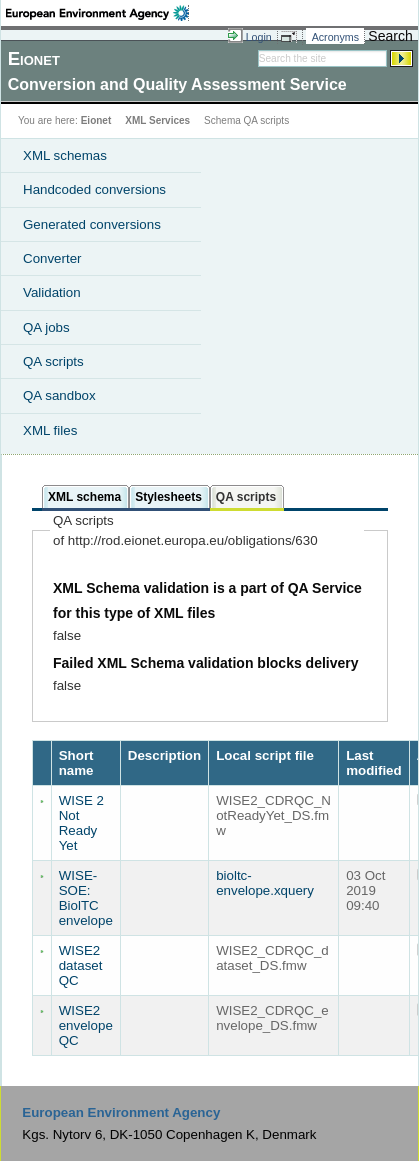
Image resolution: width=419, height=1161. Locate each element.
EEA (97, 13)
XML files (50, 430)
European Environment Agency (121, 1112)
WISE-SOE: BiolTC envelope (86, 898)
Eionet (96, 120)
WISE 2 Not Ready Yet (81, 823)
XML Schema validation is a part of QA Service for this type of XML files (207, 600)
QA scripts (53, 361)
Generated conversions (92, 224)
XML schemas (65, 155)
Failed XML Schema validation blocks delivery (206, 663)
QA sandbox (59, 395)
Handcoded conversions (94, 189)
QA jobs (46, 327)
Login (259, 37)
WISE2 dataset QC (81, 965)
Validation (52, 292)
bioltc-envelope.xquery (265, 883)
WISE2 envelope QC (86, 1025)
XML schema (84, 497)
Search (390, 36)
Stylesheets (168, 497)
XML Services (157, 120)
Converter (52, 258)
